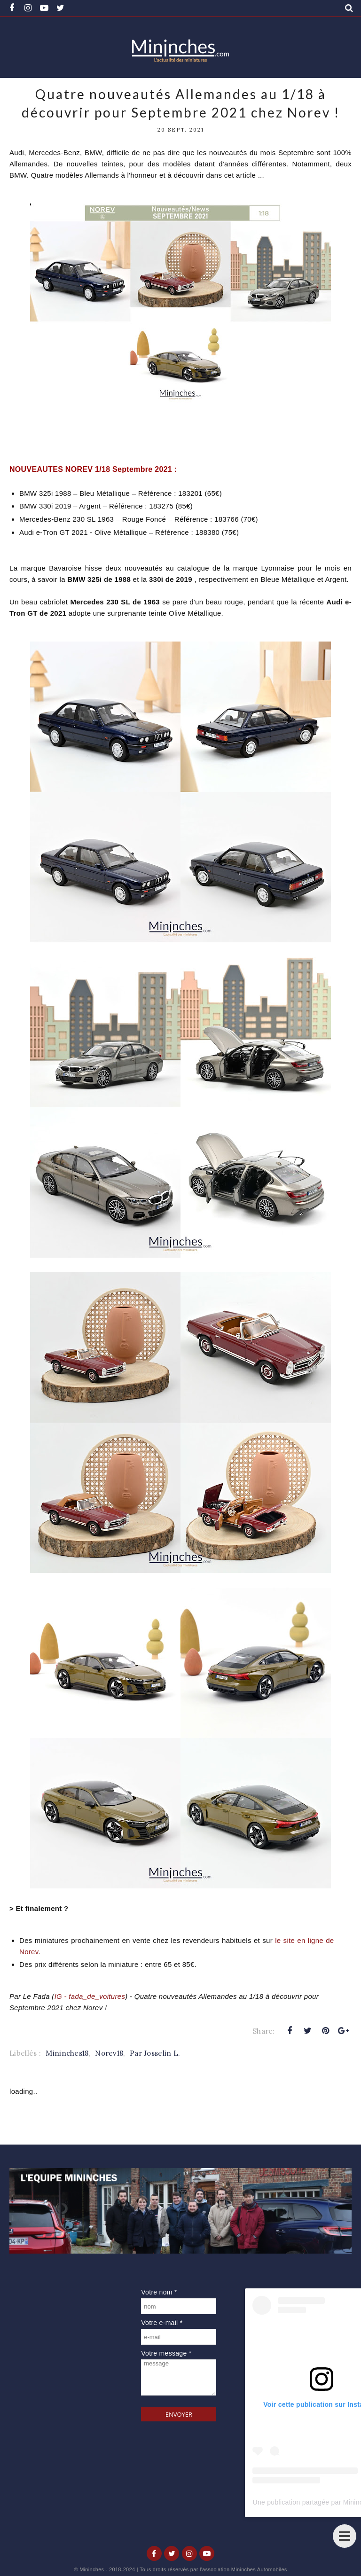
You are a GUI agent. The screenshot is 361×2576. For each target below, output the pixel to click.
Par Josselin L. (155, 2053)
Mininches (91, 2569)
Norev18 (109, 2053)
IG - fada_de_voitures (90, 1996)
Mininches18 (67, 2053)
